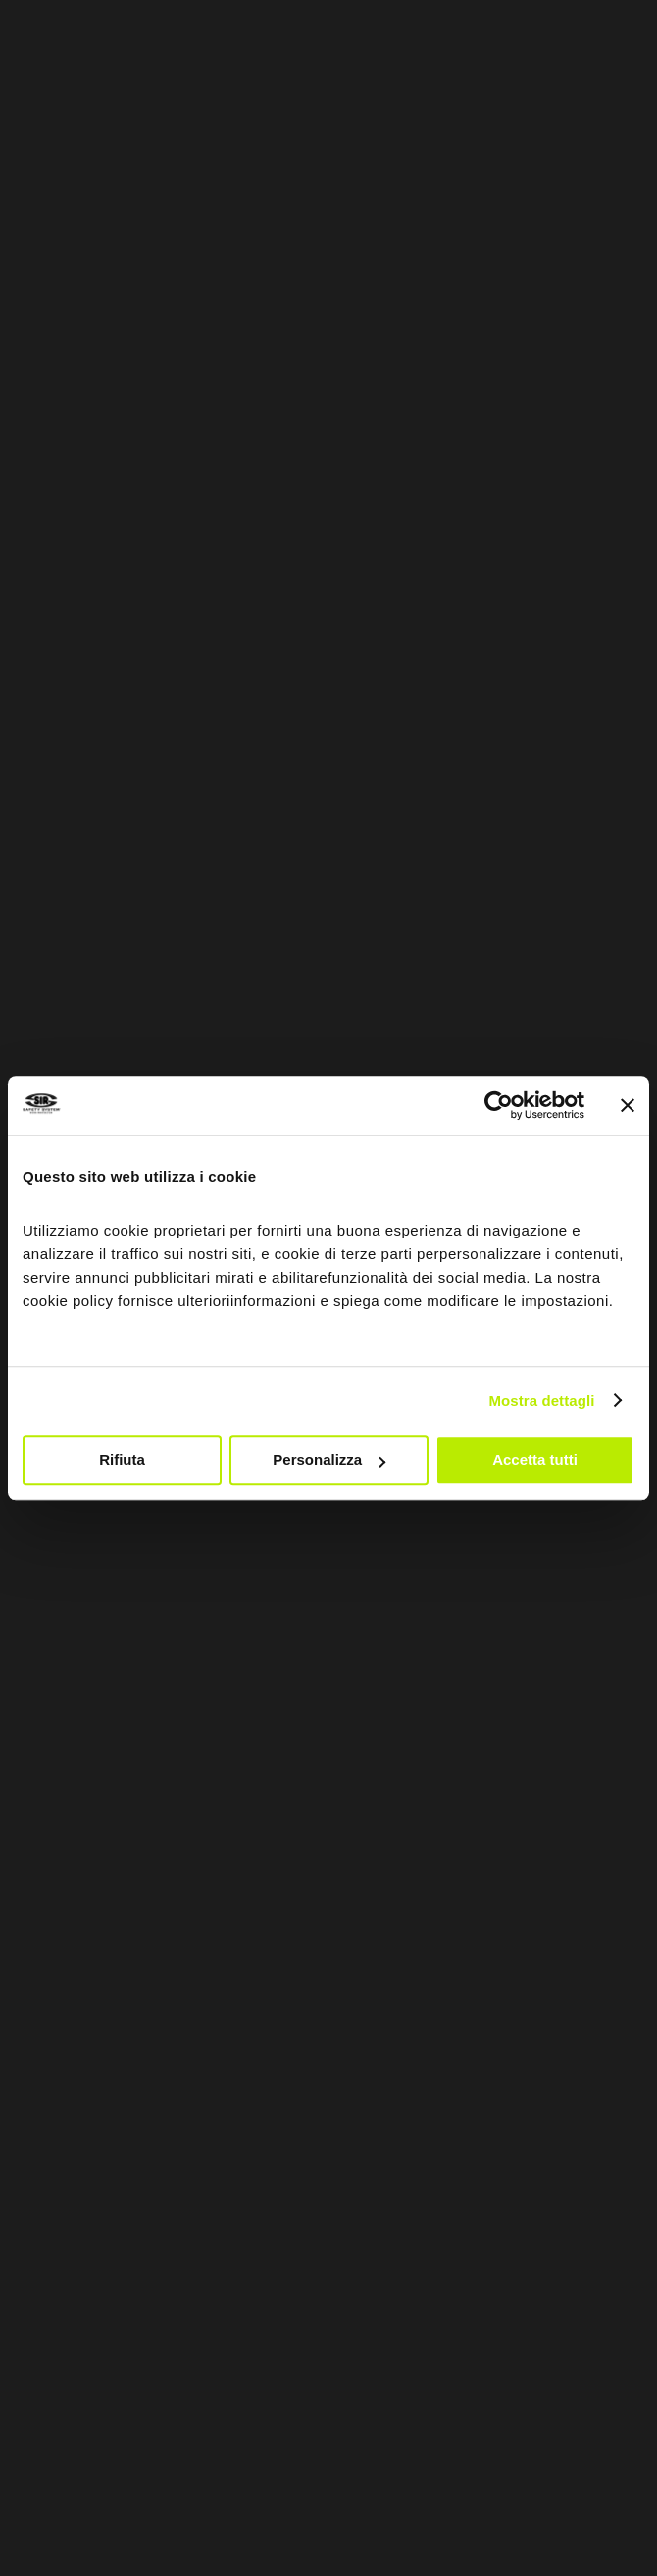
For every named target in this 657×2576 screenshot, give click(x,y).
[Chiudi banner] (627, 1105)
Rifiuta (122, 1459)
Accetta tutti (535, 1459)
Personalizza (329, 1459)
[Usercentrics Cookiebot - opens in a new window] (498, 1105)
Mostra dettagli (541, 1400)
